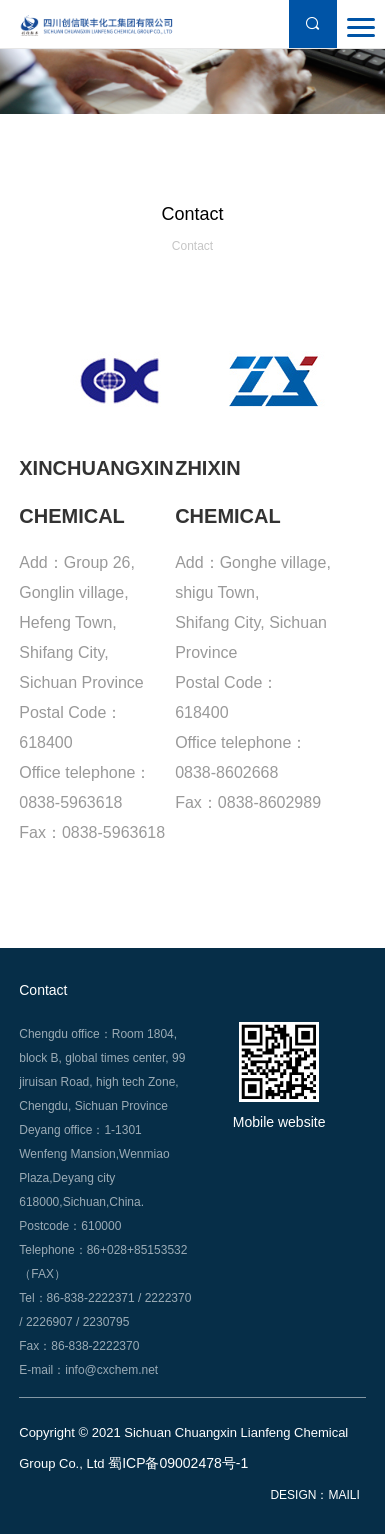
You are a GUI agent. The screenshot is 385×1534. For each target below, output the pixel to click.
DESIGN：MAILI (314, 1495)
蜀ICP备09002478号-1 (178, 1463)
